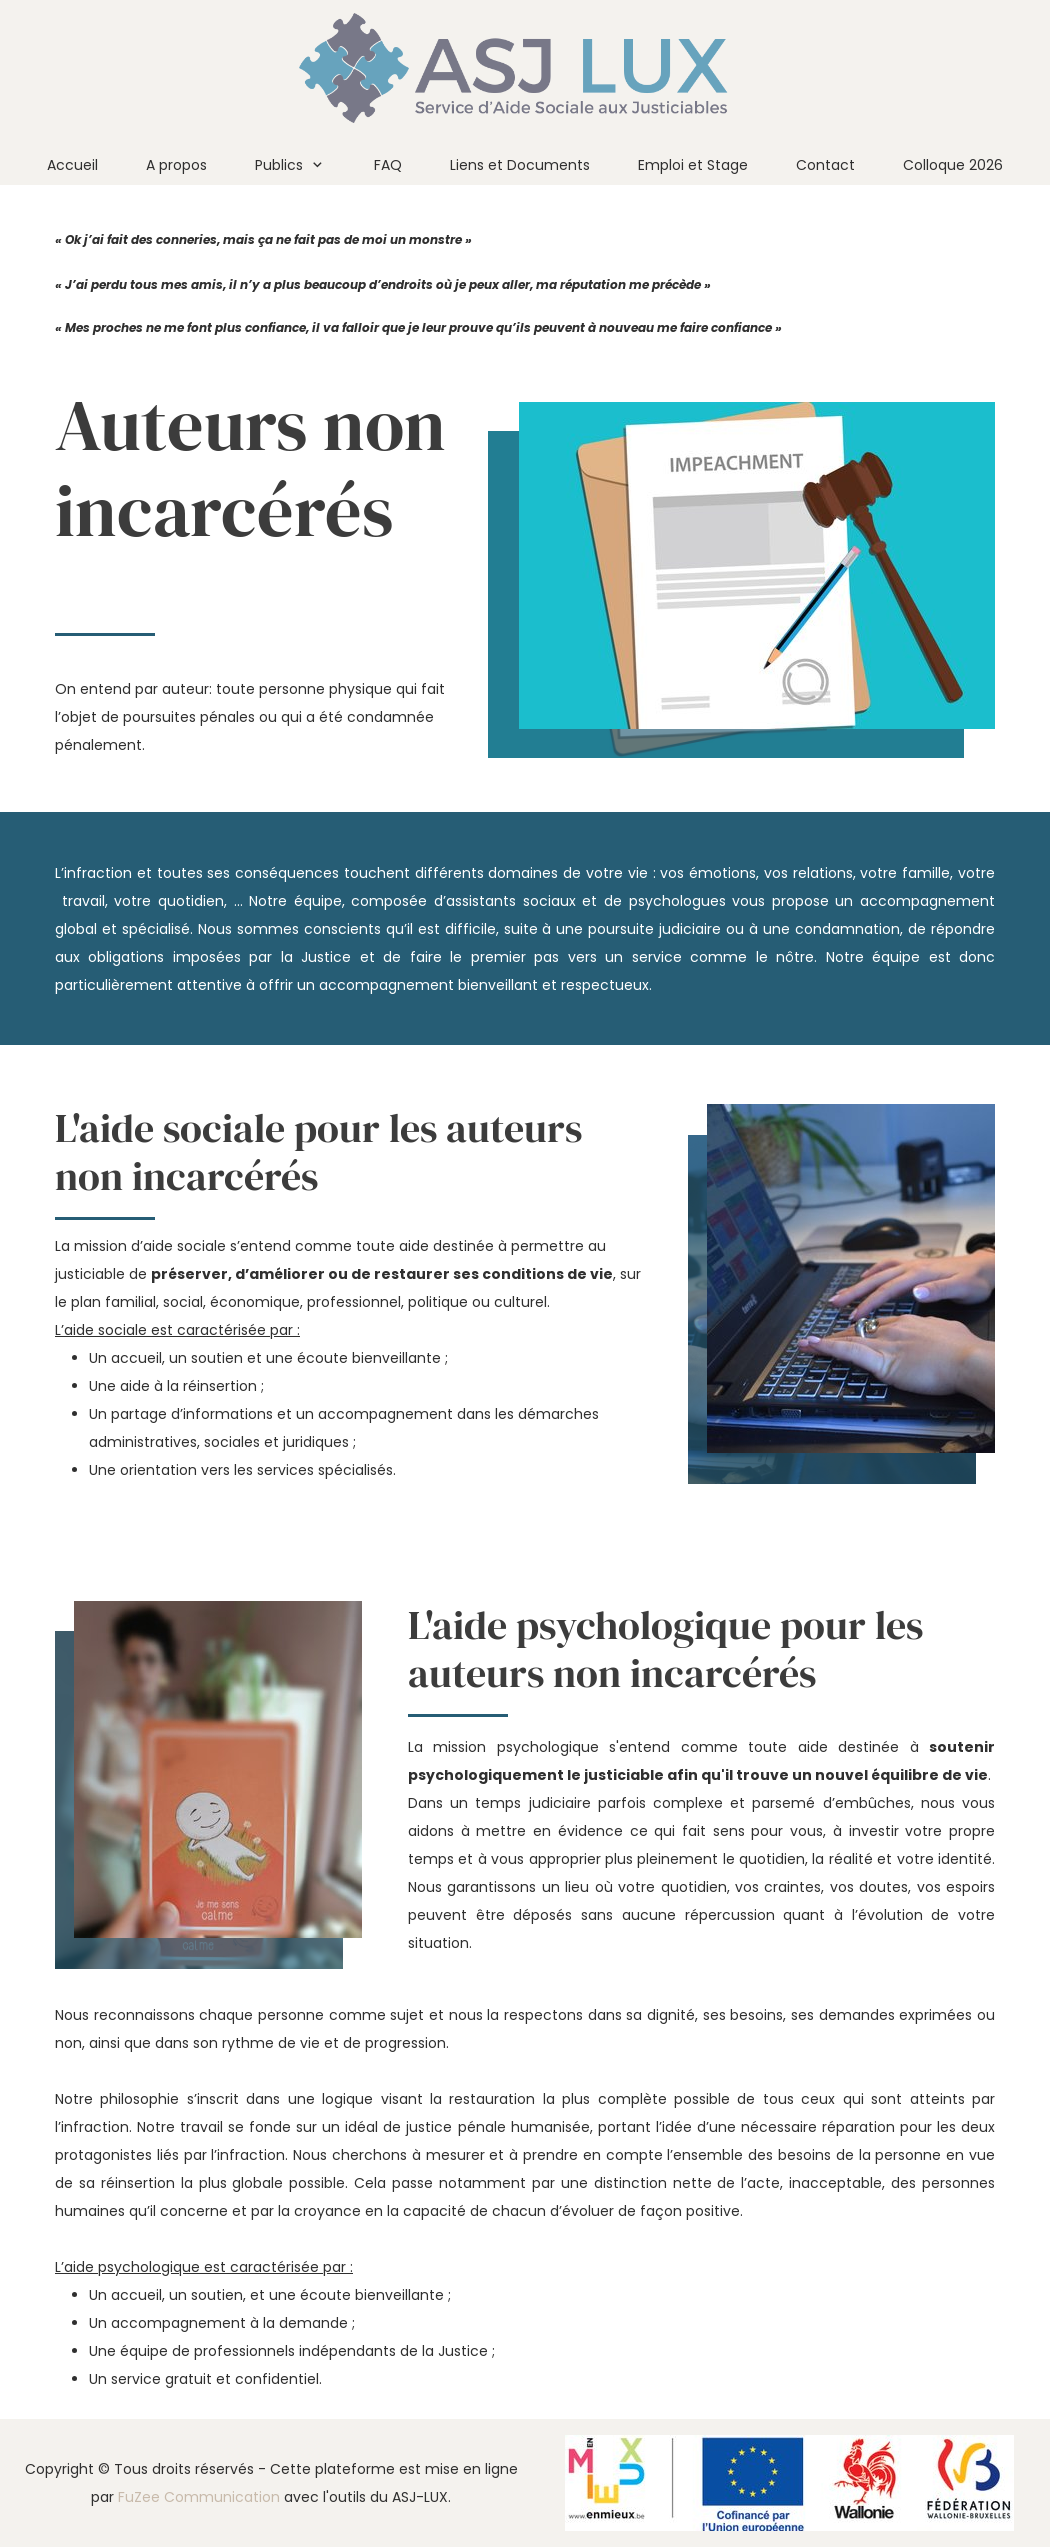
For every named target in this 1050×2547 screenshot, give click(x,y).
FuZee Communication (199, 2497)
